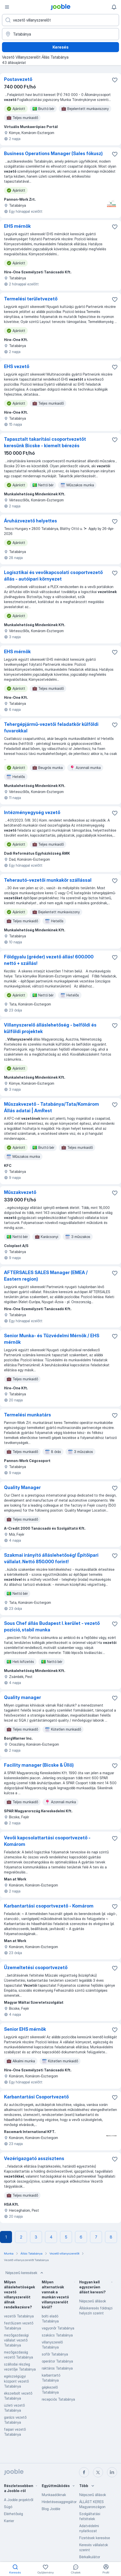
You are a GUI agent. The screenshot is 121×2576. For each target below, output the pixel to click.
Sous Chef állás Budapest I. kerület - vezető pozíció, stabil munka (52, 1626)
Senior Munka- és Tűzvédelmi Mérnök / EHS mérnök (51, 1339)
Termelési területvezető (31, 298)
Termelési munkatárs (27, 1414)
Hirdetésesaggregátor (59, 2502)
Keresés (60, 47)
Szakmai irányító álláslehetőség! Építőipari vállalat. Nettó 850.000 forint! (51, 1558)
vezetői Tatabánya (19, 2316)
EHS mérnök (17, 226)
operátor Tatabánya (57, 2361)
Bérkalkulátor (89, 2557)
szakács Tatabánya (57, 2335)
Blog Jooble (51, 2509)
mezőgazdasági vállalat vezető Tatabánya (16, 2340)
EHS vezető (16, 366)
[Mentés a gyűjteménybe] (114, 80)
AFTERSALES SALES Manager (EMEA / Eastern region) (46, 1276)
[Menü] (7, 7)
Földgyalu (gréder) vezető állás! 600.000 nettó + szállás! (49, 960)
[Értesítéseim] (114, 7)
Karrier (9, 2521)
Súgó (8, 2507)
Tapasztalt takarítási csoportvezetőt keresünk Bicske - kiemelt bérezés (45, 442)
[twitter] (98, 2472)
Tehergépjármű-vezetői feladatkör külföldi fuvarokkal (51, 727)
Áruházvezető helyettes (30, 520)
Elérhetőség (13, 2514)
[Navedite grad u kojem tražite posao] (60, 34)
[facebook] (84, 2472)
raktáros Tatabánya (57, 2368)
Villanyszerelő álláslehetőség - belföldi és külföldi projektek (50, 1028)
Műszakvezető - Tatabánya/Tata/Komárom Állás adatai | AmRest (51, 1107)
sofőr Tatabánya (55, 2354)
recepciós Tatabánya (58, 2399)
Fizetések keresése (94, 2538)
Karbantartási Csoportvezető (36, 2096)
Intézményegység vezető (32, 812)
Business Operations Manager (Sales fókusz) (53, 153)
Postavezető (18, 79)
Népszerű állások (92, 2301)
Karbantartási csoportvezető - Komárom (49, 1906)
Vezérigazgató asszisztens (34, 2158)
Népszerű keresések (25, 2272)
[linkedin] (112, 2472)
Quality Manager (22, 1487)
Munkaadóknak (54, 2495)
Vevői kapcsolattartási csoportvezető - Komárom (47, 1841)
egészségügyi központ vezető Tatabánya (16, 2381)
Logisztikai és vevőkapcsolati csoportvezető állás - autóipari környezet (53, 576)
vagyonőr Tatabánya (58, 2328)
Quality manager (22, 1697)
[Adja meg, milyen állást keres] (60, 20)
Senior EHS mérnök (25, 2029)
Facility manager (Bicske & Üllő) (39, 1765)
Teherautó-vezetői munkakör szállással (48, 880)
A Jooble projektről (18, 2500)
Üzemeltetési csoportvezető (36, 1967)
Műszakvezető (20, 1192)
